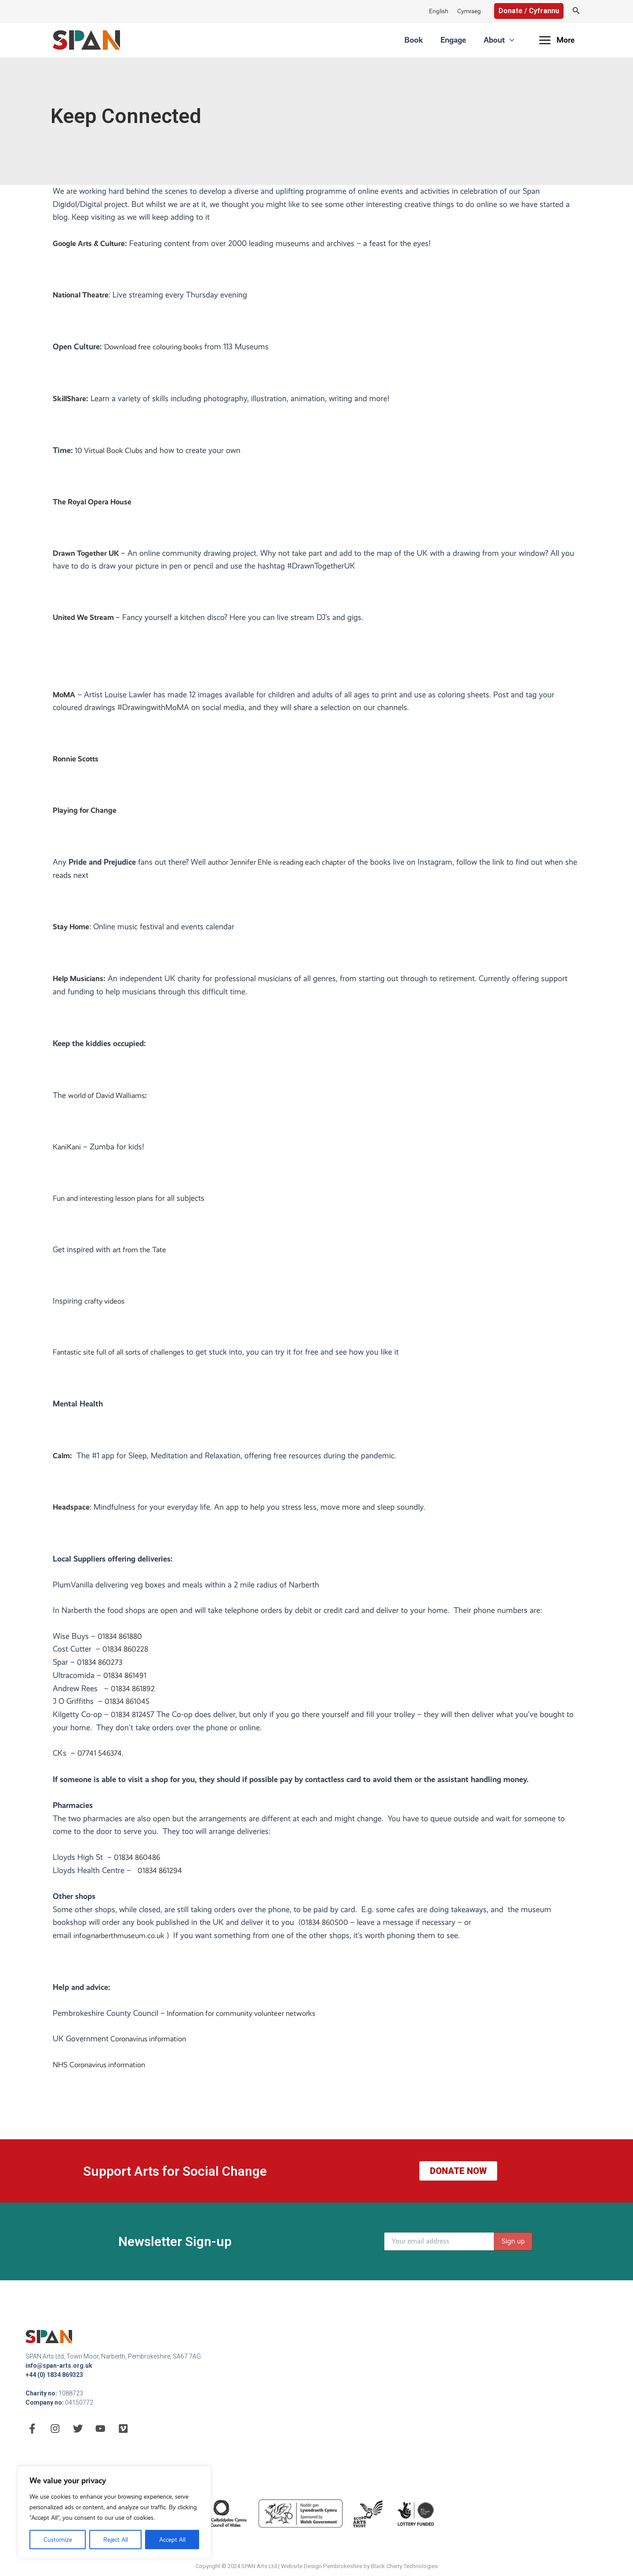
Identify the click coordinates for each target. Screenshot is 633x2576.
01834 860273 (101, 1666)
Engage (466, 39)
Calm (62, 1459)
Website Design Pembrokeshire (321, 2566)
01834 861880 (121, 1640)
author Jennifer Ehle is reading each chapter (282, 865)
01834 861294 (161, 1874)
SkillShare (70, 398)
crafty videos (106, 1304)
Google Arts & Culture (91, 243)
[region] (114, 2512)
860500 (336, 1926)
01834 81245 (131, 1718)
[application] (514, 40)
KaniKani (68, 1150)
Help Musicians (79, 981)
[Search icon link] (576, 11)
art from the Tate (142, 1253)
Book (435, 39)
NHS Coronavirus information (103, 2068)
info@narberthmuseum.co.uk (122, 1939)
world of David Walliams (110, 1098)
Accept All (172, 2539)
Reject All (115, 2539)
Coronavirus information (151, 2042)
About (503, 40)
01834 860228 (126, 1652)
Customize (58, 2539)
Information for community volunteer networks (246, 2017)
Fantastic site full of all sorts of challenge (122, 1355)
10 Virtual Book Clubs (111, 450)
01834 (312, 1926)
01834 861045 (128, 1705)
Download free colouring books (157, 347)
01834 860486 (138, 1861)
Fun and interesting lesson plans (108, 1201)
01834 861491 (126, 1679)
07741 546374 (100, 1757)
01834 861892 (134, 1692)
